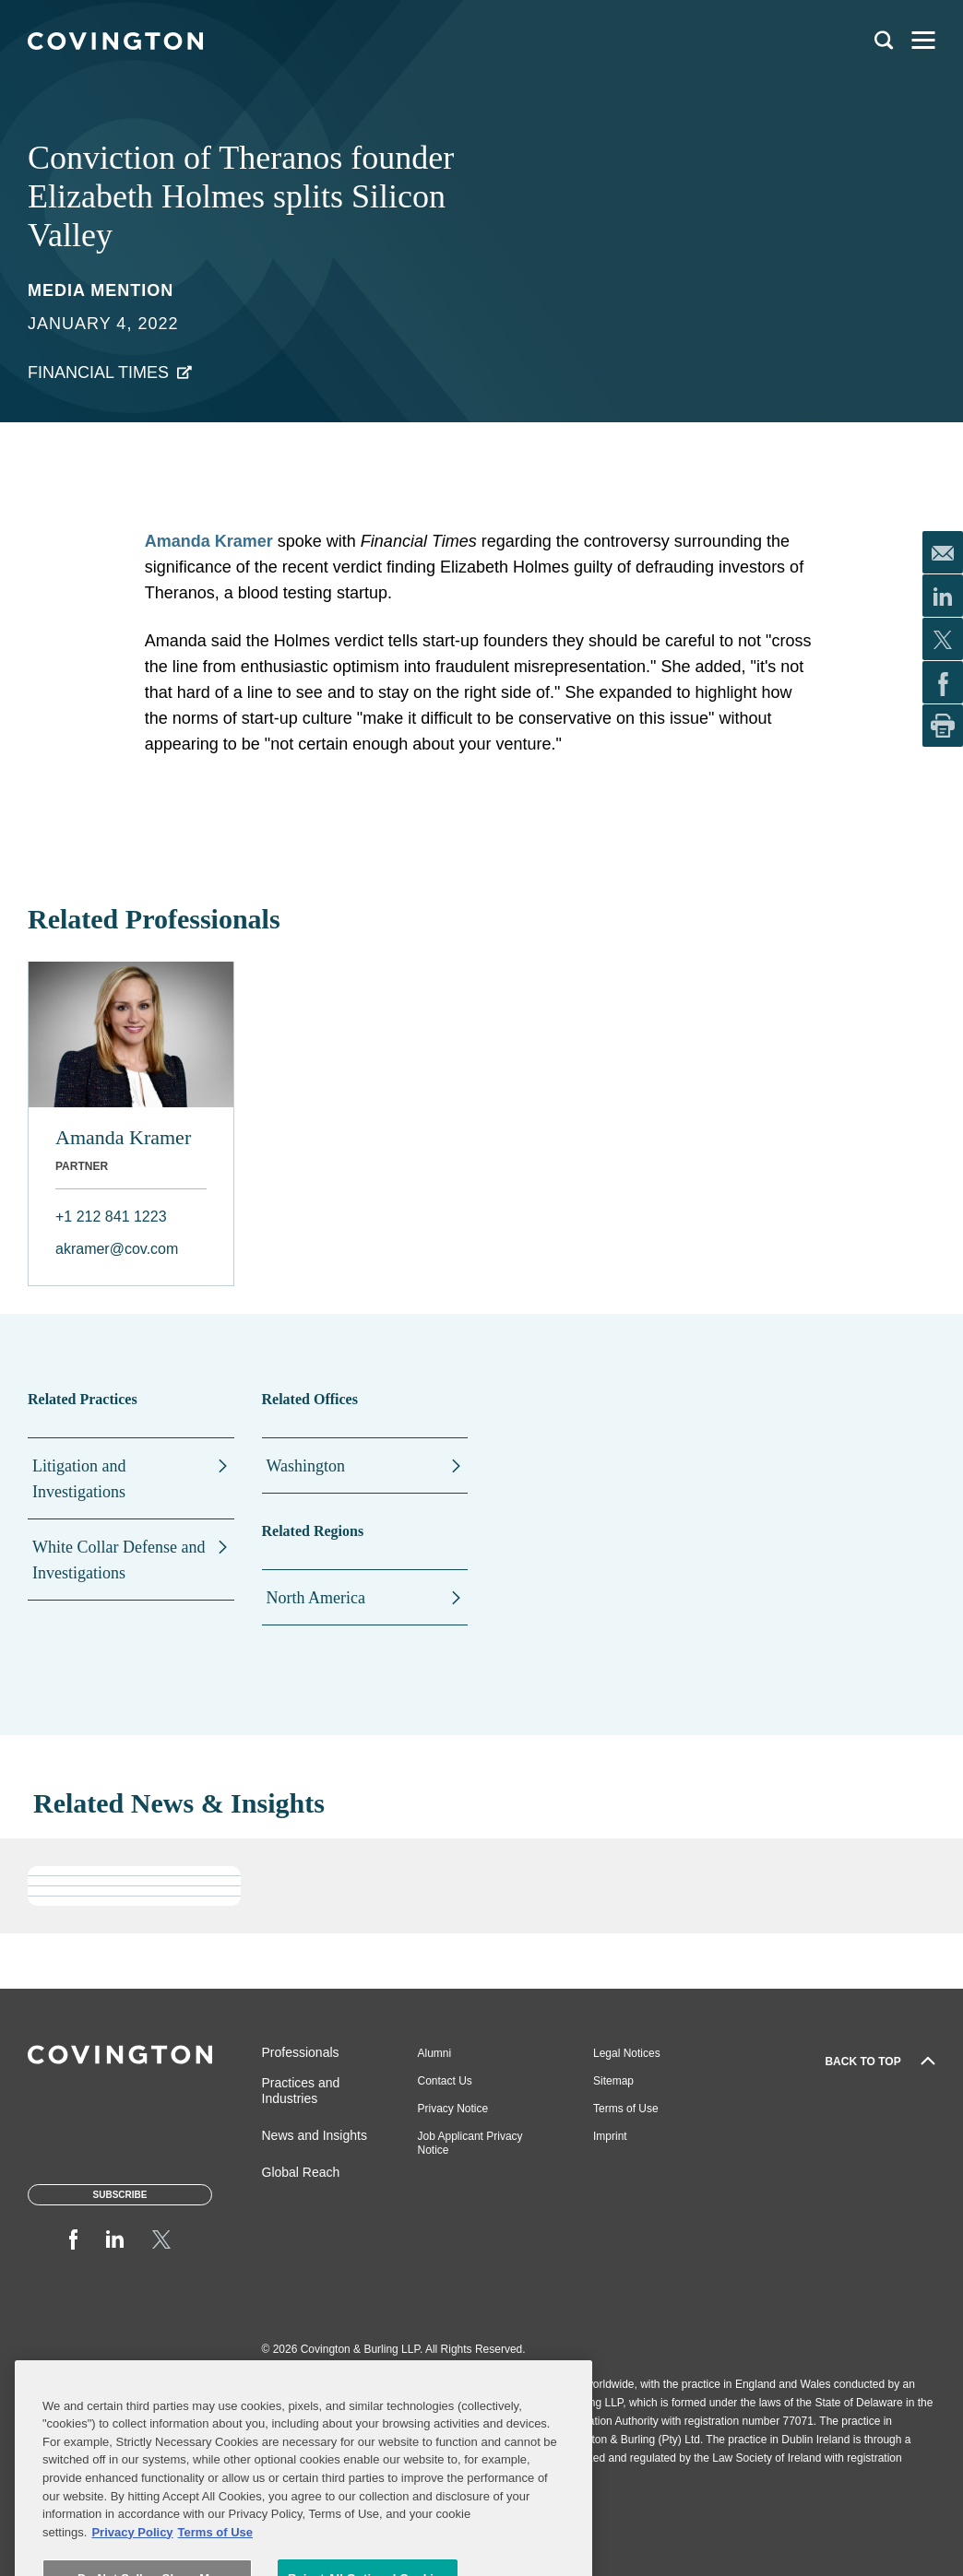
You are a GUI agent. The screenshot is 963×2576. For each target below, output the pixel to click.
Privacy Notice (453, 2108)
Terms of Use (626, 2108)
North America (316, 1598)
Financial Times (98, 372)
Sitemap (613, 2080)
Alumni (435, 2053)
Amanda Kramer (209, 541)
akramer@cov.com (116, 1249)
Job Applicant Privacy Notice (470, 2143)
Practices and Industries (301, 2090)
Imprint (610, 2136)
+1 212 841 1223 (111, 1216)
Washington (306, 1466)
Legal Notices (626, 2053)
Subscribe (120, 2195)
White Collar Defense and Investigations (118, 1560)
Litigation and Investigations (78, 1479)
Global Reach (301, 2172)
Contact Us (445, 2080)
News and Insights (314, 2135)
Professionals (300, 2052)
